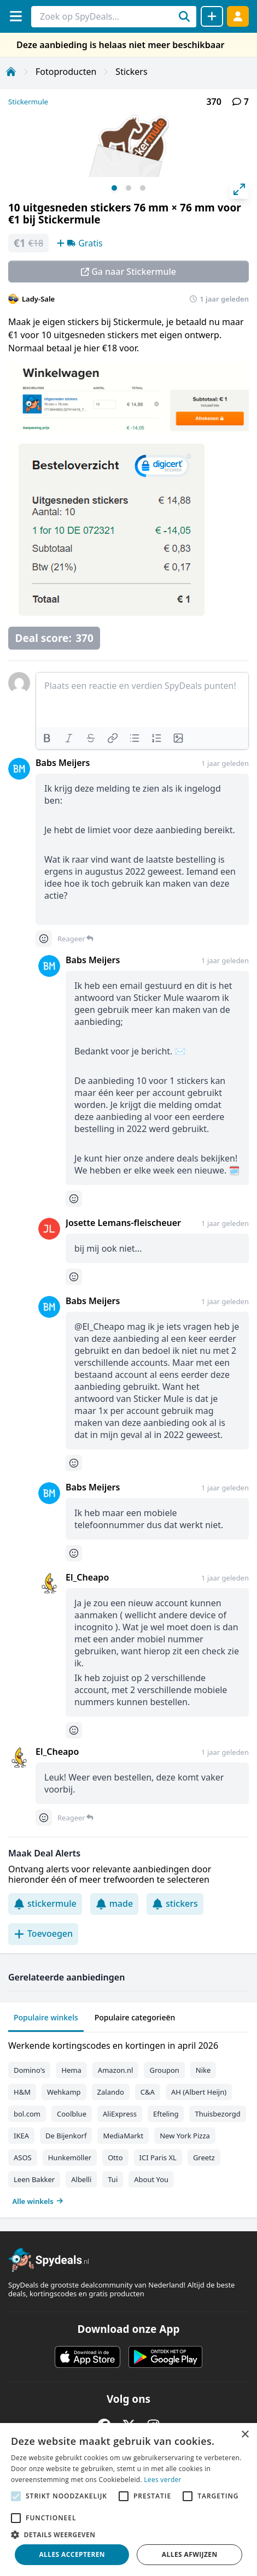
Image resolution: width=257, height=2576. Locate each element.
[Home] (10, 71)
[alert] (128, 2499)
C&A (148, 2092)
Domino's (29, 2070)
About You (151, 2179)
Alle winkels (38, 2201)
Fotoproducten (66, 72)
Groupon (164, 2070)
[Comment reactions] (44, 938)
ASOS (23, 2157)
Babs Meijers (63, 763)
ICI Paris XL (158, 2157)
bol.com (27, 2114)
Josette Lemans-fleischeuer (123, 1223)
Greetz (204, 2157)
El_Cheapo (87, 1577)
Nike (203, 2070)
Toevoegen (43, 1933)
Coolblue (71, 2114)
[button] (128, 2534)
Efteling (165, 2114)
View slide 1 (114, 188)
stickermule (45, 1903)
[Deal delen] (212, 16)
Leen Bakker (34, 2179)
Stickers (131, 72)
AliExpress (120, 2114)
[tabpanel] (128, 2120)
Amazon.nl (115, 2070)
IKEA (21, 2136)
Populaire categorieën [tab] (135, 2017)
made (114, 1903)
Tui (113, 2179)
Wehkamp (64, 2092)
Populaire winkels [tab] (46, 2017)
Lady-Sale (38, 298)
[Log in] (238, 16)
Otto (115, 2157)
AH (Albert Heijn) (198, 2092)
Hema (71, 2070)
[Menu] (15, 16)
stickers (175, 1903)
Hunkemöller (69, 2157)
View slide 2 (128, 188)
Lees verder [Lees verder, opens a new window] (163, 2479)
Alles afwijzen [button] (190, 2554)
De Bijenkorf (65, 2136)
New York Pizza (185, 2136)
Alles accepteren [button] (72, 2554)
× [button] (245, 2435)
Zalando (110, 2092)
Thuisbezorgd (217, 2114)
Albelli (81, 2179)
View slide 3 (142, 188)
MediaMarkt (123, 2136)
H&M (22, 2092)
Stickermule (28, 101)
